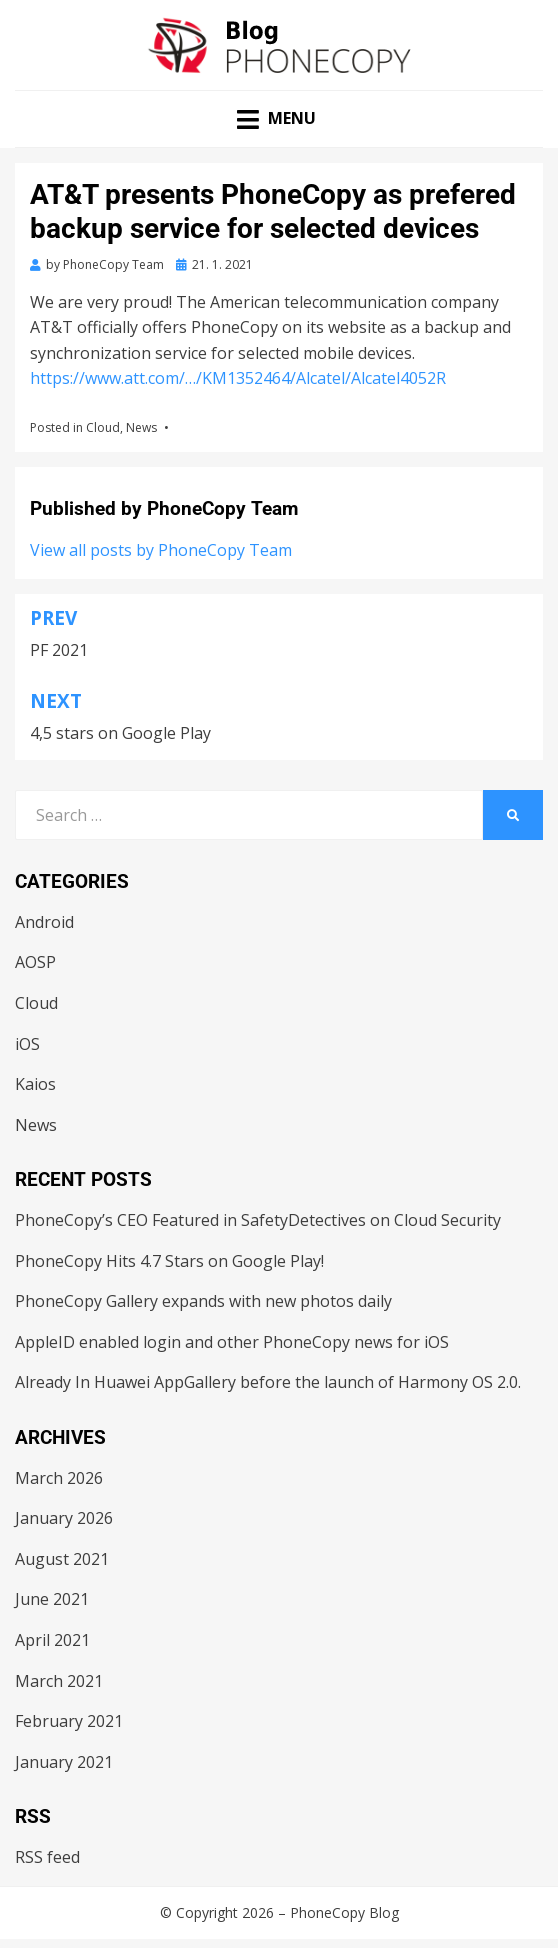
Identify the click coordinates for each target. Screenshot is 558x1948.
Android (44, 922)
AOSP (35, 962)
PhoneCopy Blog (344, 1912)
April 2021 (52, 1640)
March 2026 (59, 1478)
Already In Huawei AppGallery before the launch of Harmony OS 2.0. (268, 1382)
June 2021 (52, 1599)
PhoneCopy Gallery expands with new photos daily (203, 1301)
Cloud (103, 427)
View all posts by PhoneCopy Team (161, 550)
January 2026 (64, 1518)
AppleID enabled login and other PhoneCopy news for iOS (232, 1342)
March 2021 (59, 1681)
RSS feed (47, 1857)
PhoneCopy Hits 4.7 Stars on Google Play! (169, 1261)
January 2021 (64, 1762)
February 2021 (69, 1721)
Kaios (35, 1084)
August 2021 (62, 1559)
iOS (27, 1044)
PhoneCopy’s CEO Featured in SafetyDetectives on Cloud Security (258, 1220)
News (141, 427)
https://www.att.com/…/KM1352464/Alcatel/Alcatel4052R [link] (238, 378)
